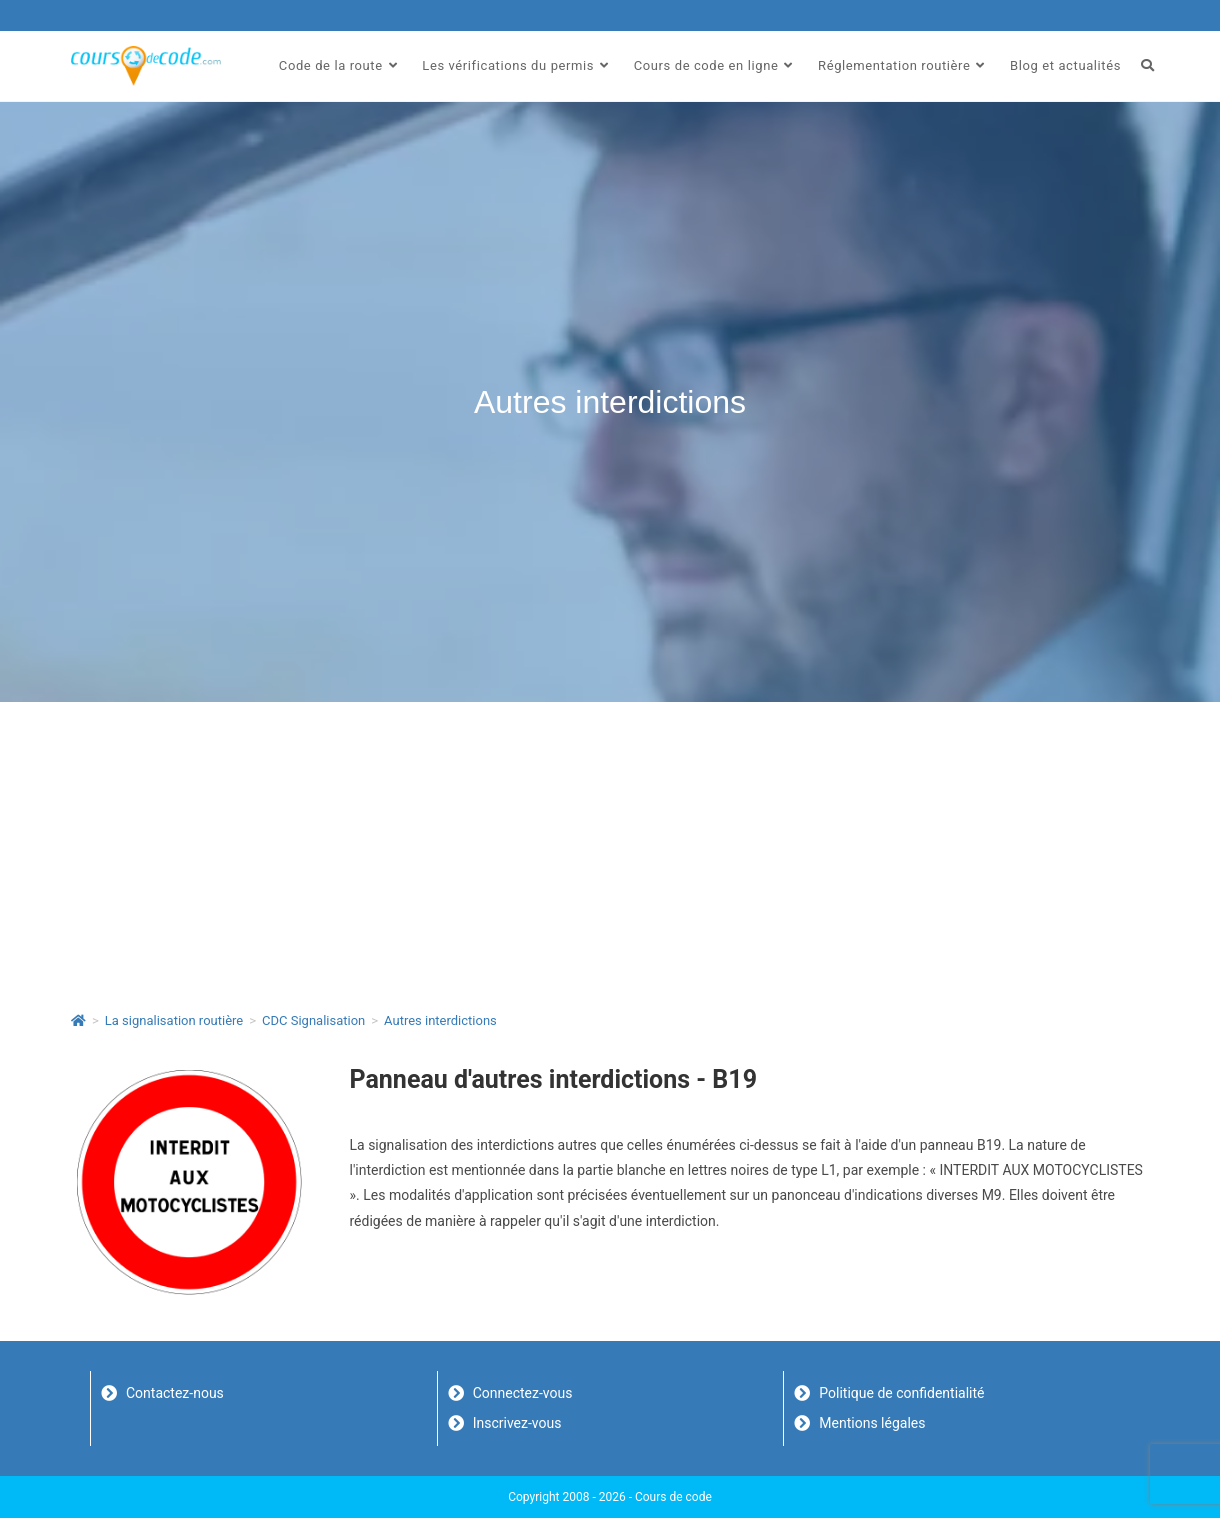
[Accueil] (78, 1020)
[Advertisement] (610, 852)
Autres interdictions (440, 1020)
